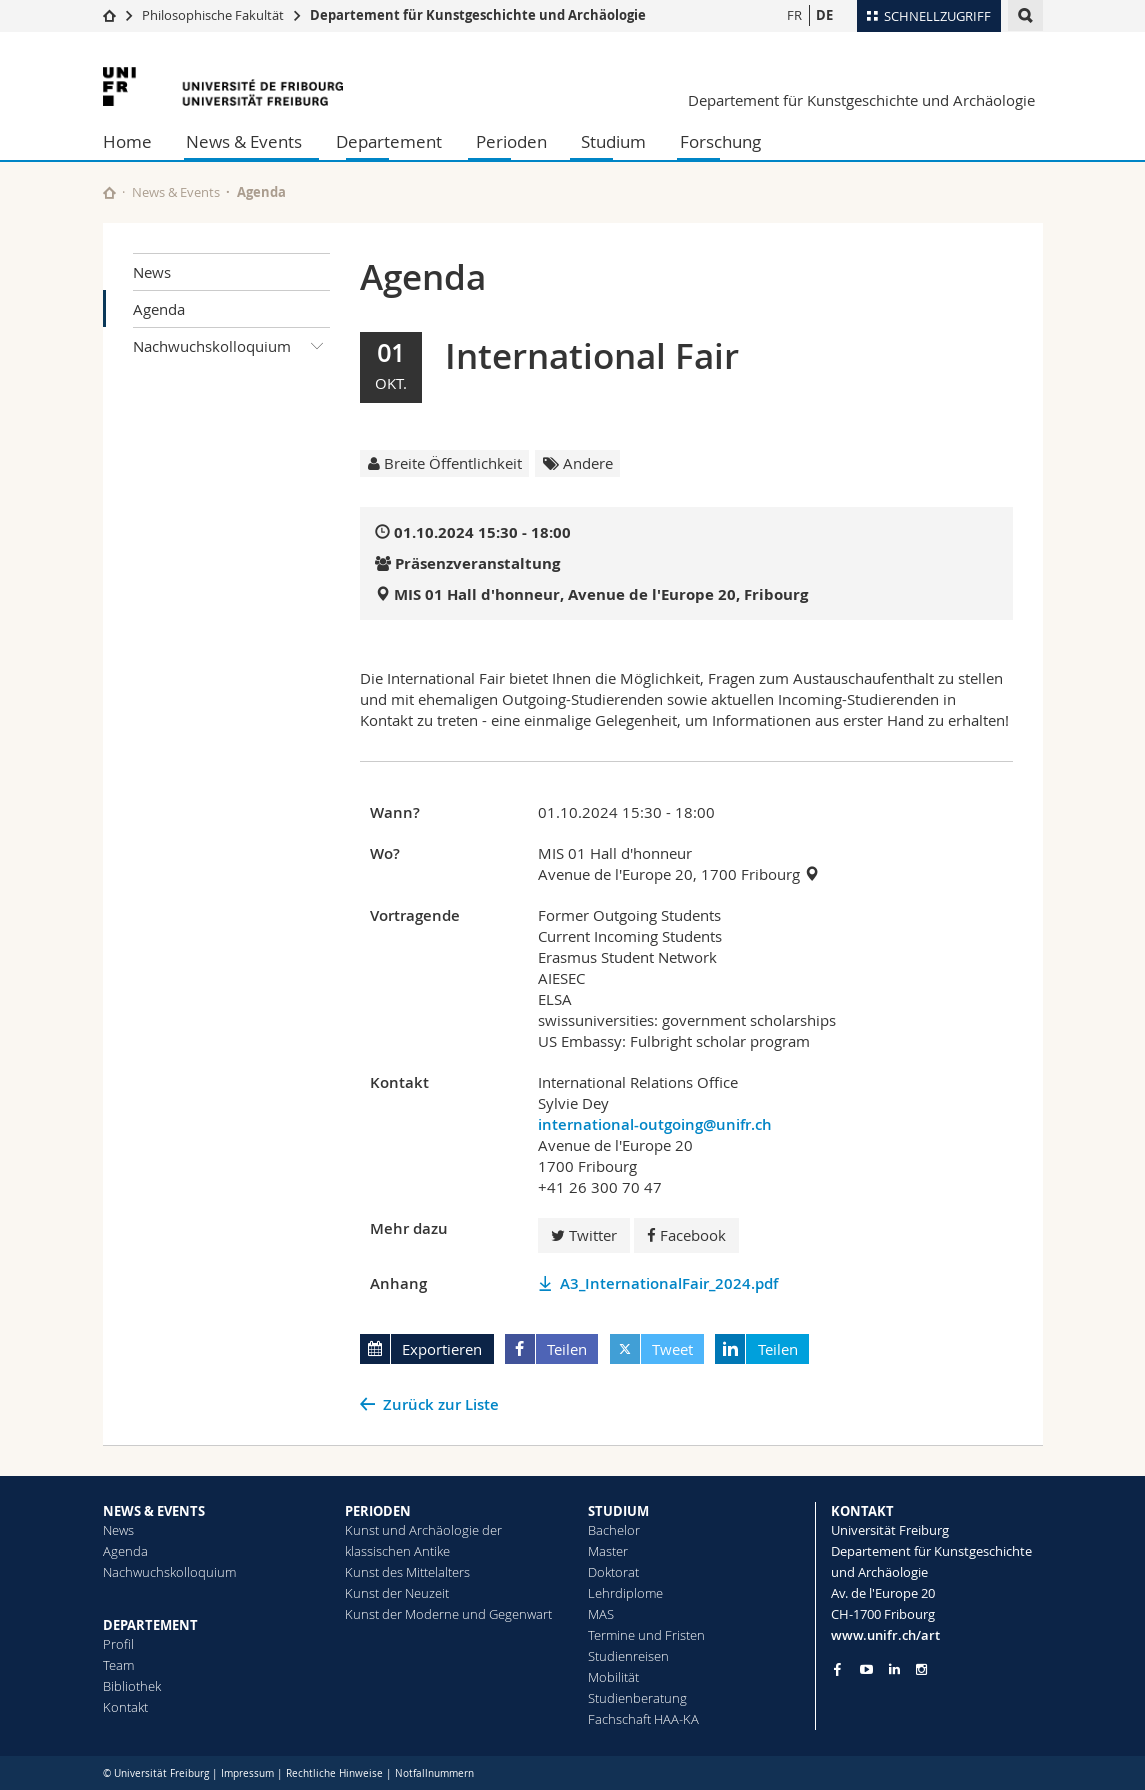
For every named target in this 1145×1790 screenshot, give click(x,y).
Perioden (511, 141)
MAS (601, 1614)
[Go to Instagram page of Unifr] (921, 1669)
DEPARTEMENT (150, 1625)
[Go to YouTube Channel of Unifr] (866, 1669)
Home (127, 141)
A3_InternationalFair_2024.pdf (669, 1283)
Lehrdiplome (625, 1593)
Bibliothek (132, 1686)
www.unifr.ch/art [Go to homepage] (885, 1635)
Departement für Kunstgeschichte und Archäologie (478, 15)
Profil (118, 1644)
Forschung (720, 141)
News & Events (244, 141)
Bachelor (614, 1530)
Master (608, 1551)
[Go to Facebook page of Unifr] (837, 1669)
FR (794, 15)
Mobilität (613, 1677)
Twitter (584, 1235)
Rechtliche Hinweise (334, 1773)
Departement (389, 141)
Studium (613, 141)
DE (824, 15)
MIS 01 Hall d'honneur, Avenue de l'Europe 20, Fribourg (601, 594)
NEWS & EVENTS (154, 1511)
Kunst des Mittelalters (407, 1572)
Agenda (159, 309)
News (152, 272)
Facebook (686, 1235)
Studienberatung (637, 1698)
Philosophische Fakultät (213, 15)
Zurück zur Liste (441, 1404)
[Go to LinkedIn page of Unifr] (894, 1669)
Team (118, 1665)
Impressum (247, 1773)
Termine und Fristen (646, 1635)
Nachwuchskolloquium (232, 346)
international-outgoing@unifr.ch (655, 1124)
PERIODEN (378, 1511)
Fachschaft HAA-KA (643, 1719)
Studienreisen (628, 1656)
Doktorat (613, 1572)
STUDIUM (618, 1511)
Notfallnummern (434, 1773)
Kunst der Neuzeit (397, 1593)
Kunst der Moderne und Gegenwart (448, 1614)
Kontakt (125, 1707)
